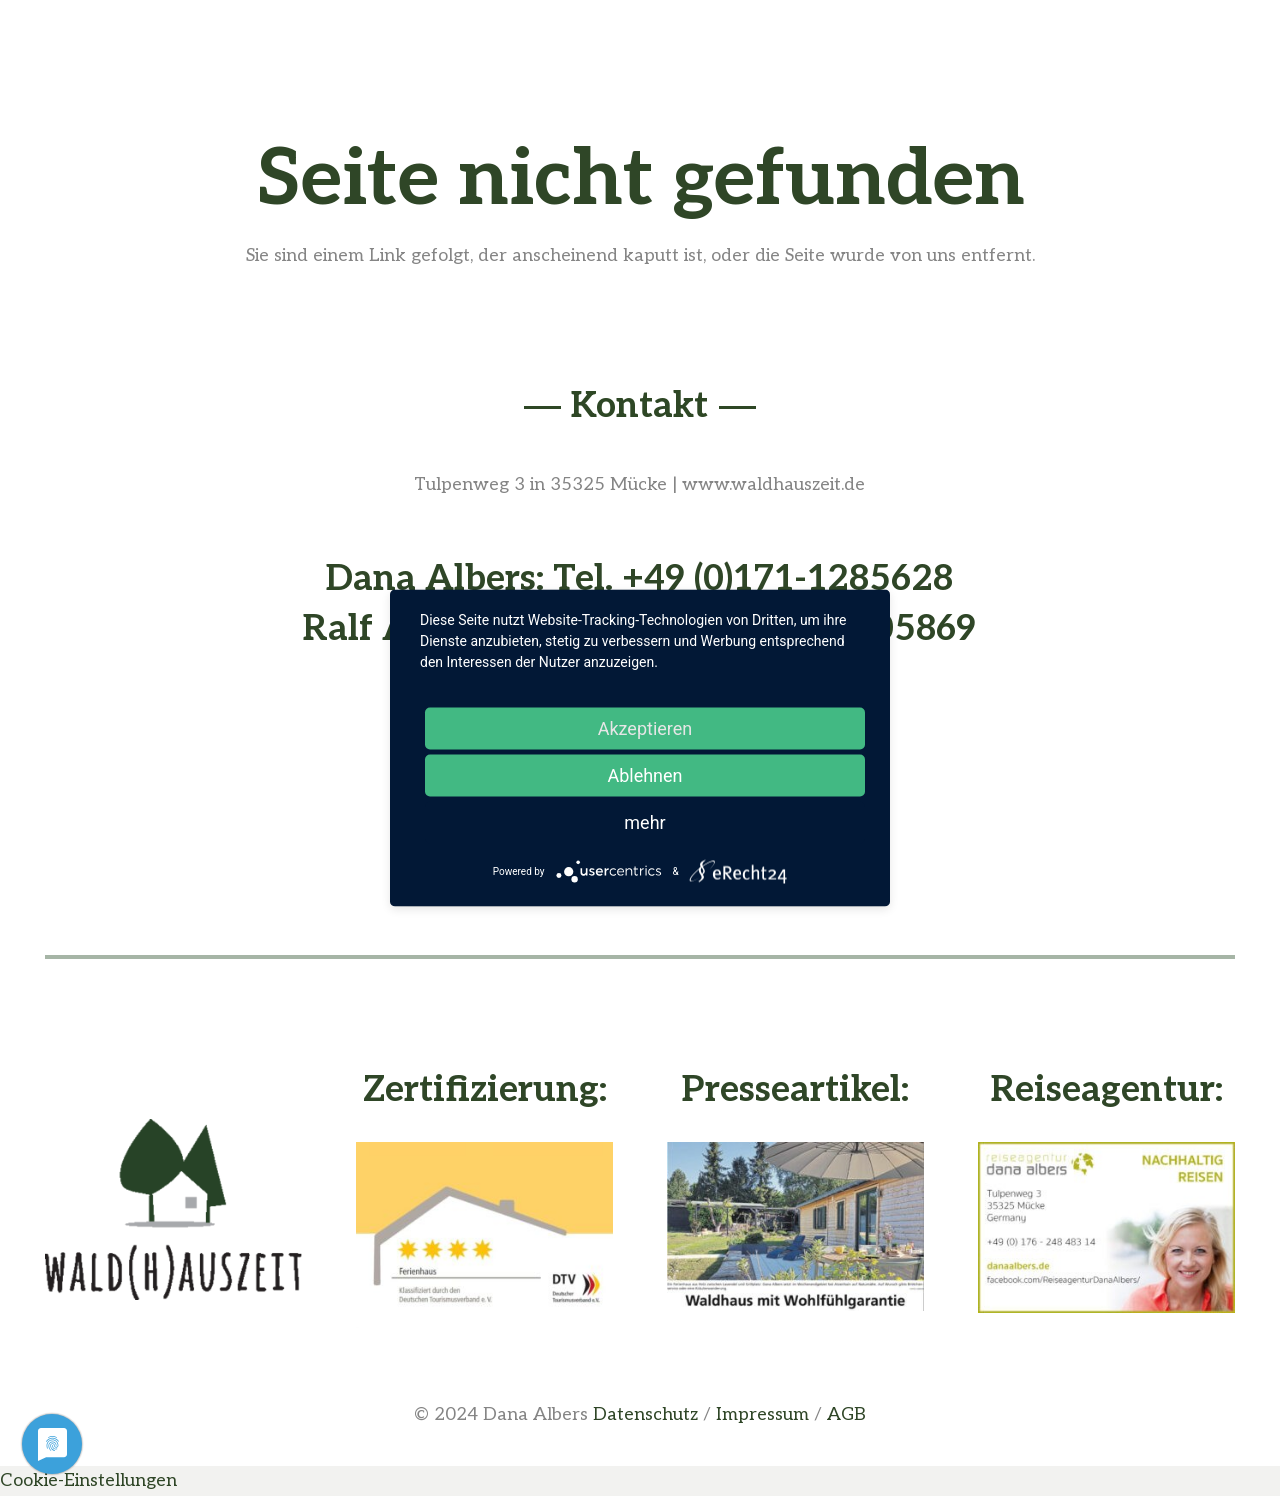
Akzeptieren (645, 728)
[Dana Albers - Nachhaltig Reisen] (1106, 1227)
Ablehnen (644, 775)
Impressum (762, 1414)
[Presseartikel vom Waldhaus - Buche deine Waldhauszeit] (795, 1226)
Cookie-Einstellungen (88, 1480)
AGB (846, 1414)
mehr (644, 822)
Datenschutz (645, 1414)
